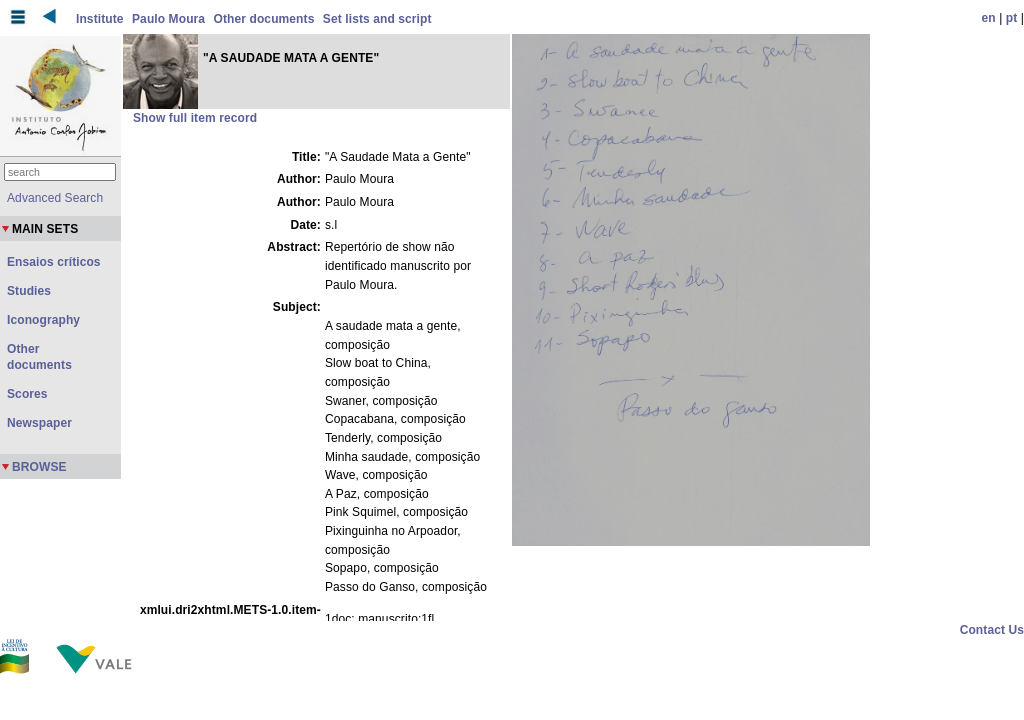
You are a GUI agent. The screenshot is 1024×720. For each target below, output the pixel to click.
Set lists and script (377, 19)
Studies (29, 291)
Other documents (264, 19)
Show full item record (195, 118)
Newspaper (39, 423)
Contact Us (992, 630)
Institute (100, 19)
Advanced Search (55, 198)
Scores (27, 394)
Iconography (43, 320)
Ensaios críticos (54, 262)
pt (1012, 18)
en (989, 18)
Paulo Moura (168, 19)
